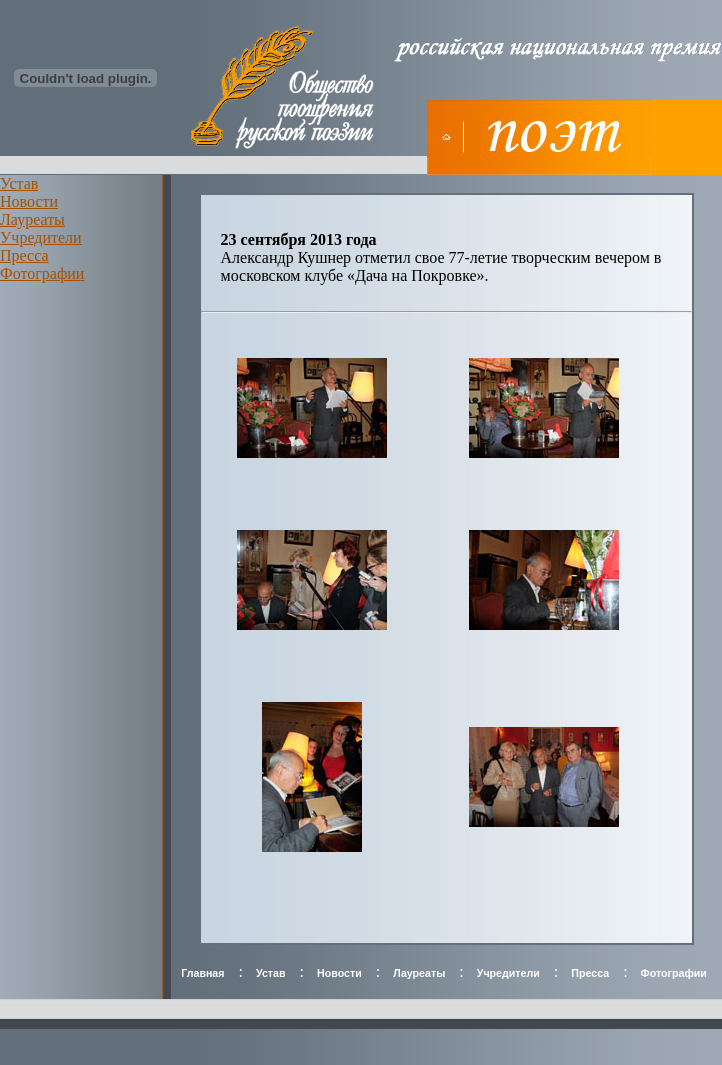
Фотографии (42, 273)
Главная (202, 973)
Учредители (41, 237)
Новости (29, 201)
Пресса (24, 255)
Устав (19, 183)
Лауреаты (32, 219)
